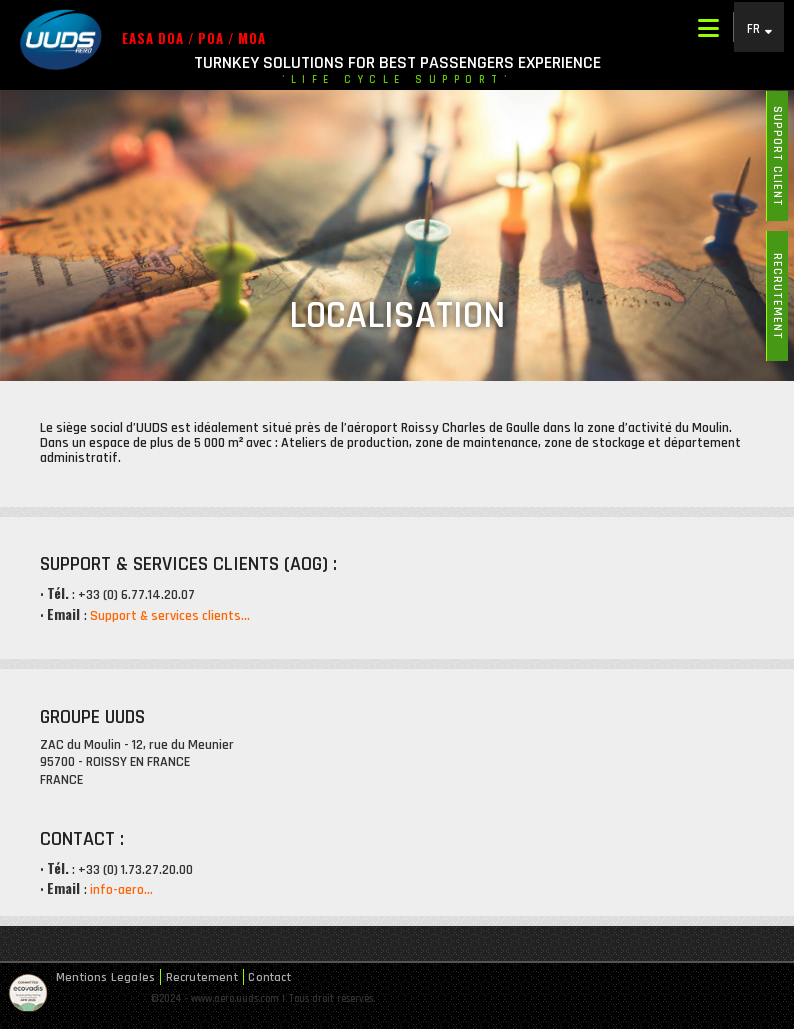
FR (754, 28)
